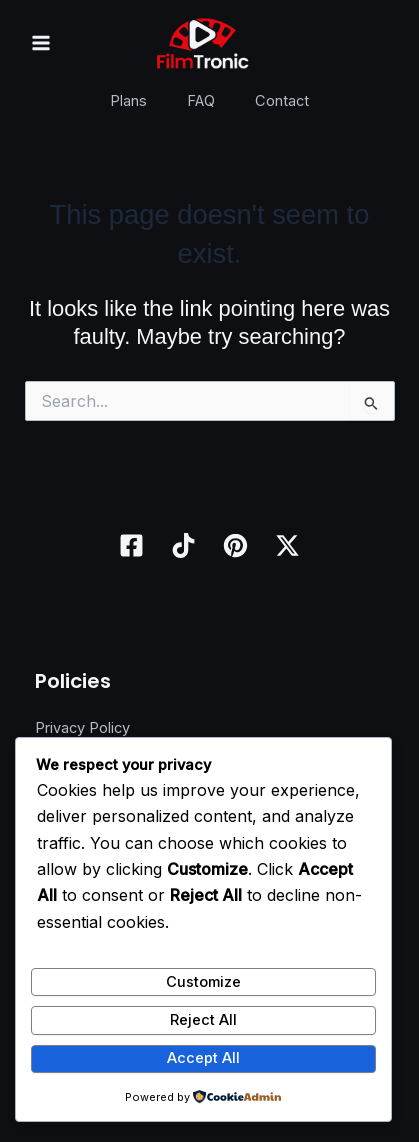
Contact (282, 101)
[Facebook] (131, 545)
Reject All (203, 1020)
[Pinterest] (235, 545)
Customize (203, 982)
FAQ (201, 101)
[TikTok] (183, 545)
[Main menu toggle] (41, 43)
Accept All (203, 1058)
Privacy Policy (82, 728)
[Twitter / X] (287, 545)
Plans (128, 101)
